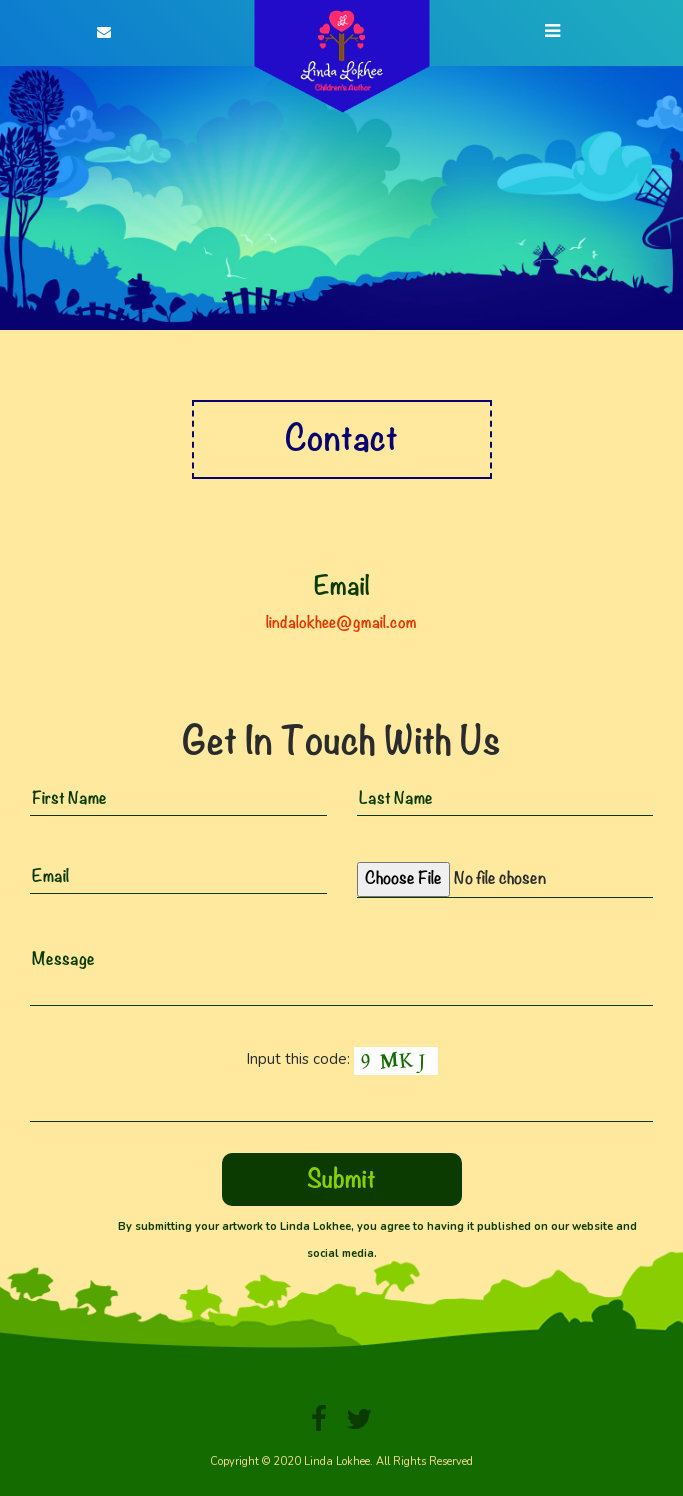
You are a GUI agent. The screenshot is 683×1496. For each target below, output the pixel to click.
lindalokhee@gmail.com (341, 622)
